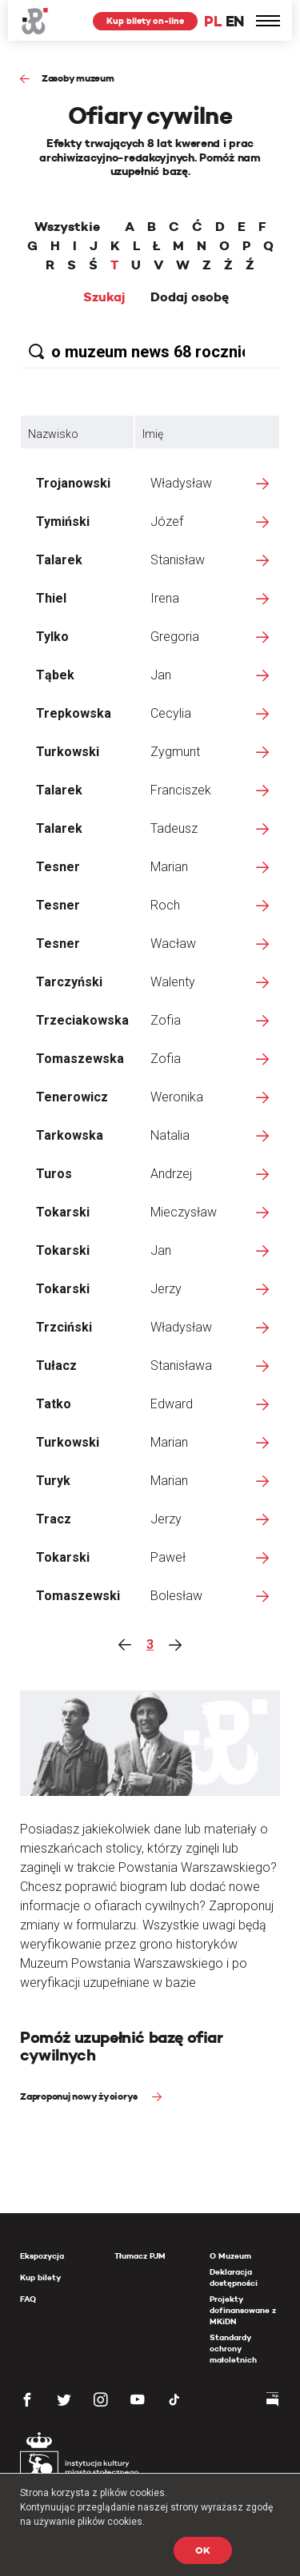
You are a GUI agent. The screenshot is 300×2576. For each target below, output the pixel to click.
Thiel (51, 598)
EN (235, 21)
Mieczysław (183, 1212)
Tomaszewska (80, 1058)
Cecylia (170, 713)
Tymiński (63, 521)
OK (202, 2550)
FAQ (28, 2299)
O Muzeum (230, 2256)
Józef (166, 521)
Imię (152, 434)
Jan (160, 675)
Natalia (170, 1135)
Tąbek (55, 675)
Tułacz (56, 1365)
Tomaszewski (78, 1595)
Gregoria (174, 636)
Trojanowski (73, 483)
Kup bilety (40, 2277)
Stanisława (181, 1365)
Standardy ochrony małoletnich (233, 2348)
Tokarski (63, 1212)
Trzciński (64, 1327)
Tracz (53, 1519)
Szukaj (104, 297)
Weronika (176, 1097)
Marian (169, 866)
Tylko (52, 636)
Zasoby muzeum (78, 78)
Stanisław (177, 559)
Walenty (172, 981)
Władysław (181, 483)
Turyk (53, 1480)
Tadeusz (174, 828)
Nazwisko (53, 434)
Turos (54, 1173)
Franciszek (180, 790)
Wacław (173, 943)
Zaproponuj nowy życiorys (80, 2096)
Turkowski (67, 751)
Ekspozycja (42, 2256)
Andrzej (171, 1173)
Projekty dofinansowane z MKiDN (243, 2310)
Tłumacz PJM (140, 2256)
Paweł (168, 1557)
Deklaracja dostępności (234, 2277)
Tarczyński (69, 981)
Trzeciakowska (82, 1020)
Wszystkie (67, 227)
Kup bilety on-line (145, 20)
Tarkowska (69, 1135)
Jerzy (166, 1288)
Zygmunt (175, 751)
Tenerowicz (72, 1097)
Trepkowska (73, 713)
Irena (164, 598)
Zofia (165, 1020)
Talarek (59, 559)
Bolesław (176, 1595)
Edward (171, 1403)
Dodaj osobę (189, 297)
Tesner (58, 866)
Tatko (53, 1403)
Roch (165, 905)
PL (213, 21)
